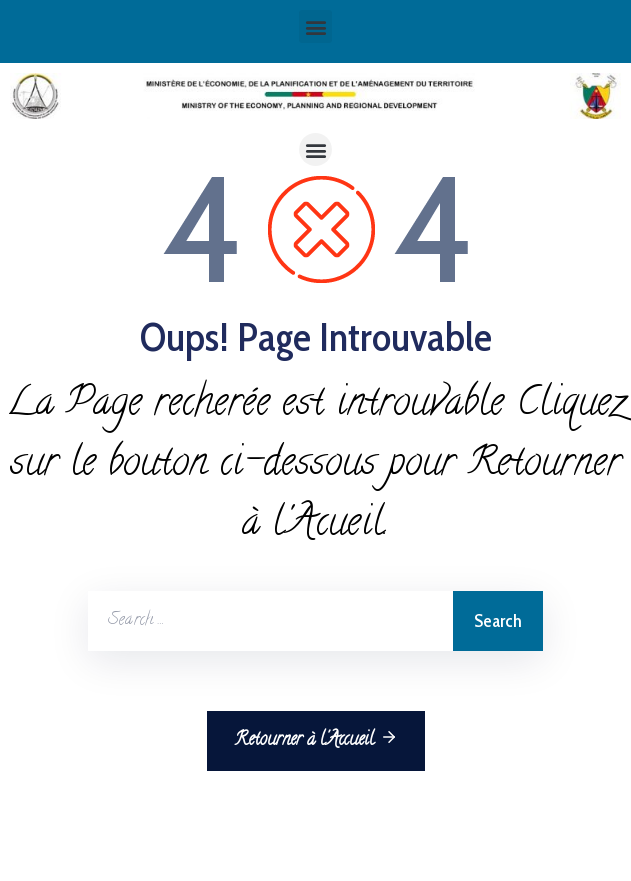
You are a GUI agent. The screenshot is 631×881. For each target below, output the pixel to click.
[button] (315, 26)
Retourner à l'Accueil (316, 740)
